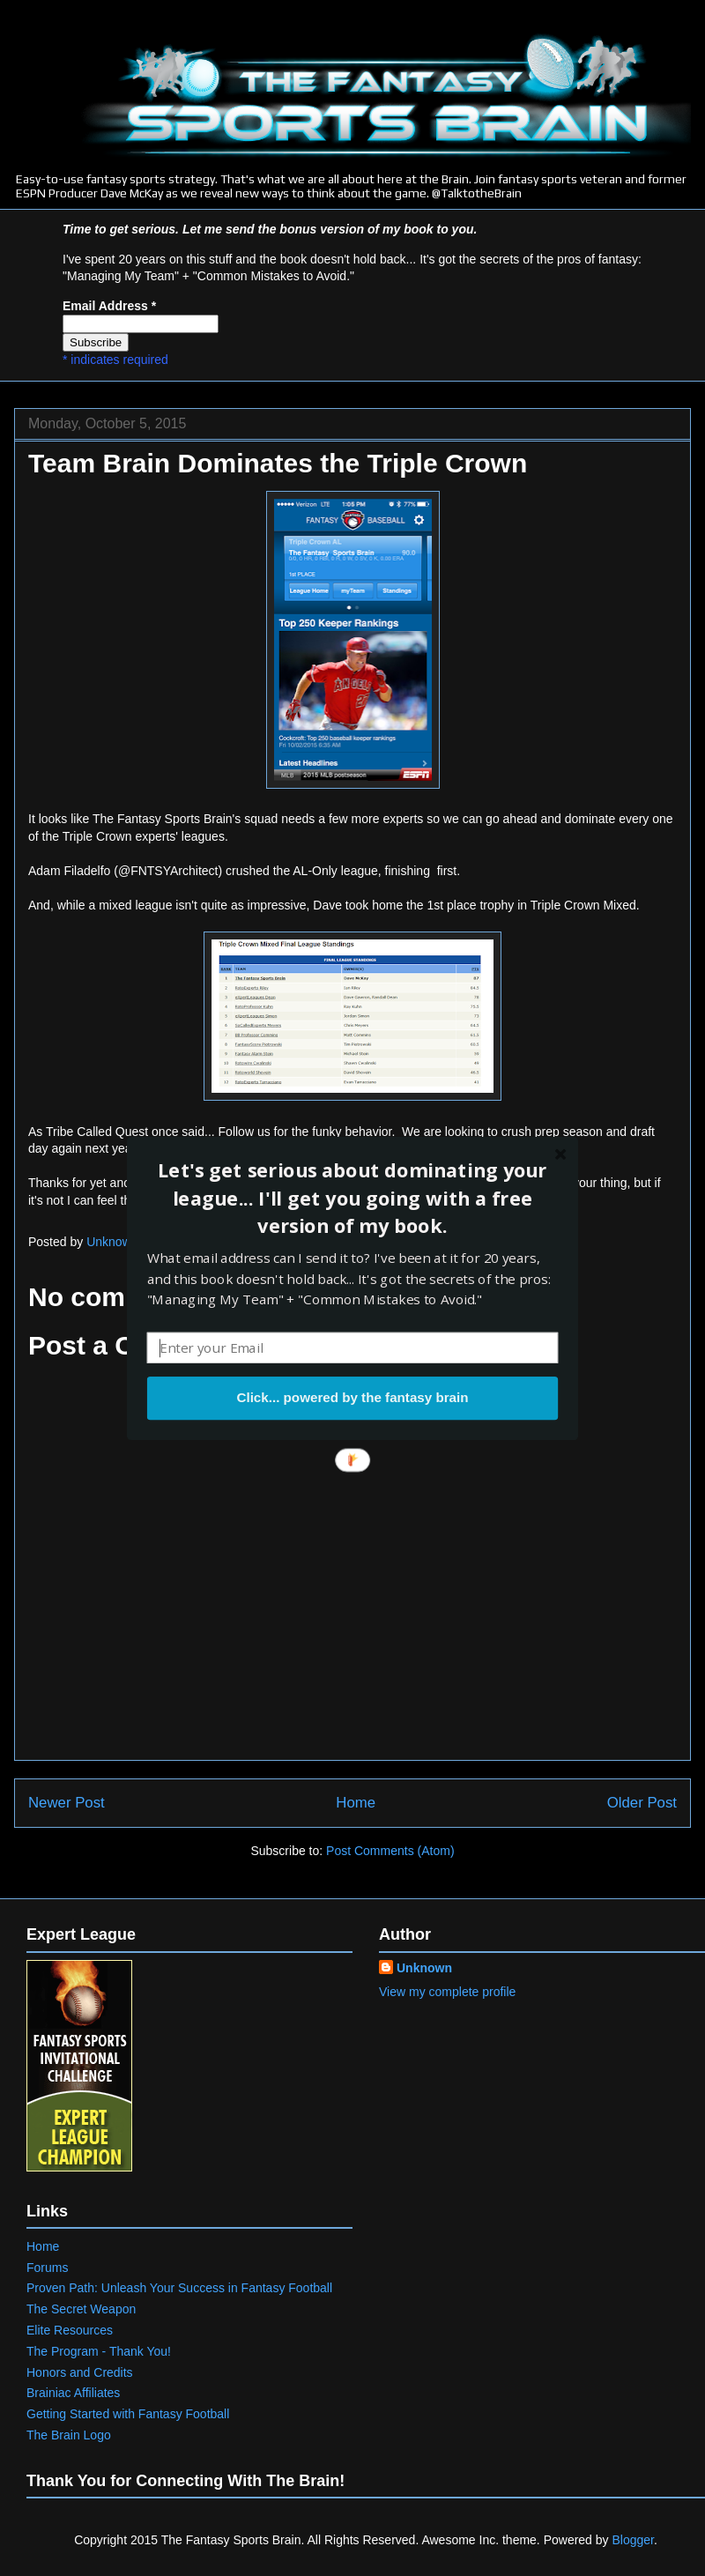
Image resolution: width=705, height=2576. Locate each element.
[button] (352, 1197)
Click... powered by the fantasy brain (352, 1398)
